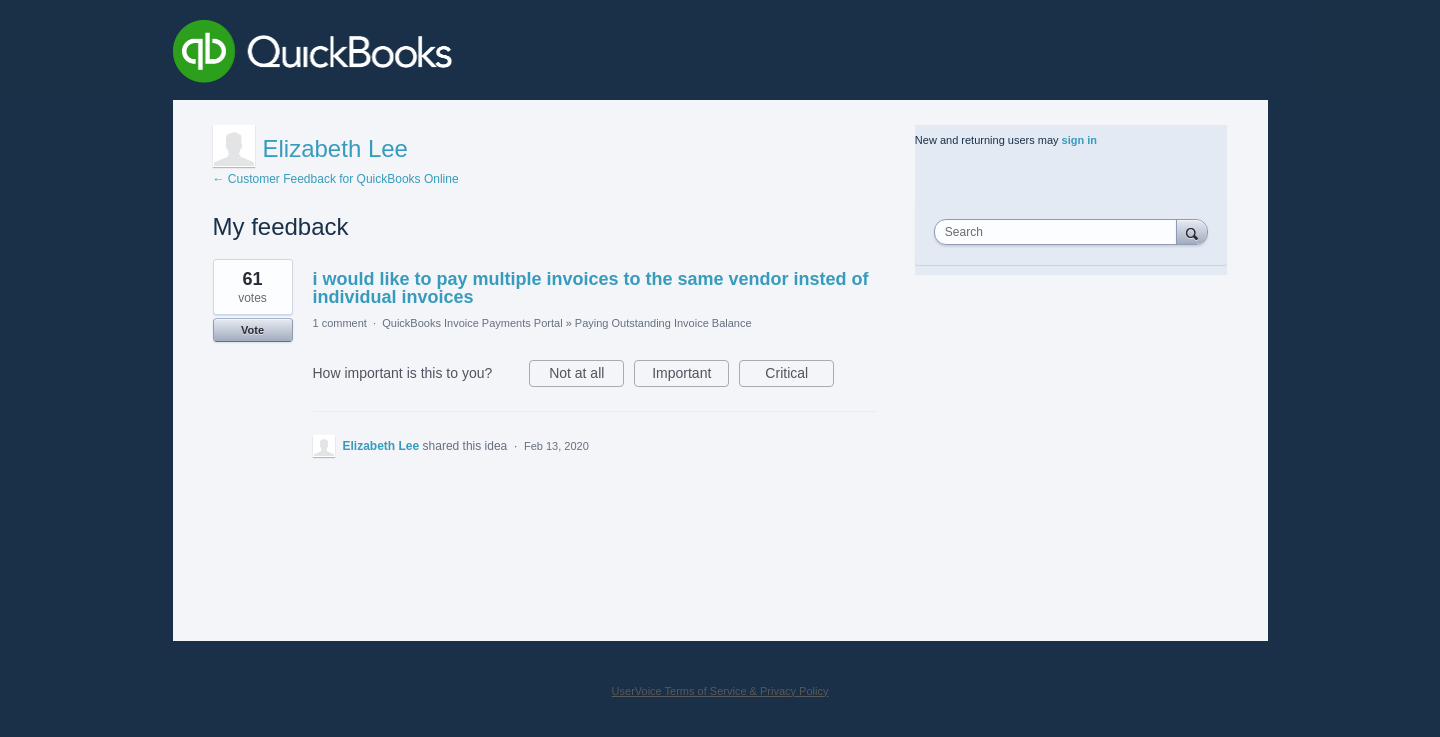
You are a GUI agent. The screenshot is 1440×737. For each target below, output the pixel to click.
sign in (1079, 140)
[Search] (1192, 231)
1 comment (340, 323)
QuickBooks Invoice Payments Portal (472, 323)
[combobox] (1060, 232)
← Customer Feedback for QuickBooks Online (336, 179)
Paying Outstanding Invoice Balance (663, 323)
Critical (799, 376)
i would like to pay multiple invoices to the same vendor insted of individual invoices (591, 288)
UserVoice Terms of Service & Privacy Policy (720, 691)
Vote (252, 330)
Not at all (586, 376)
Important (690, 376)
